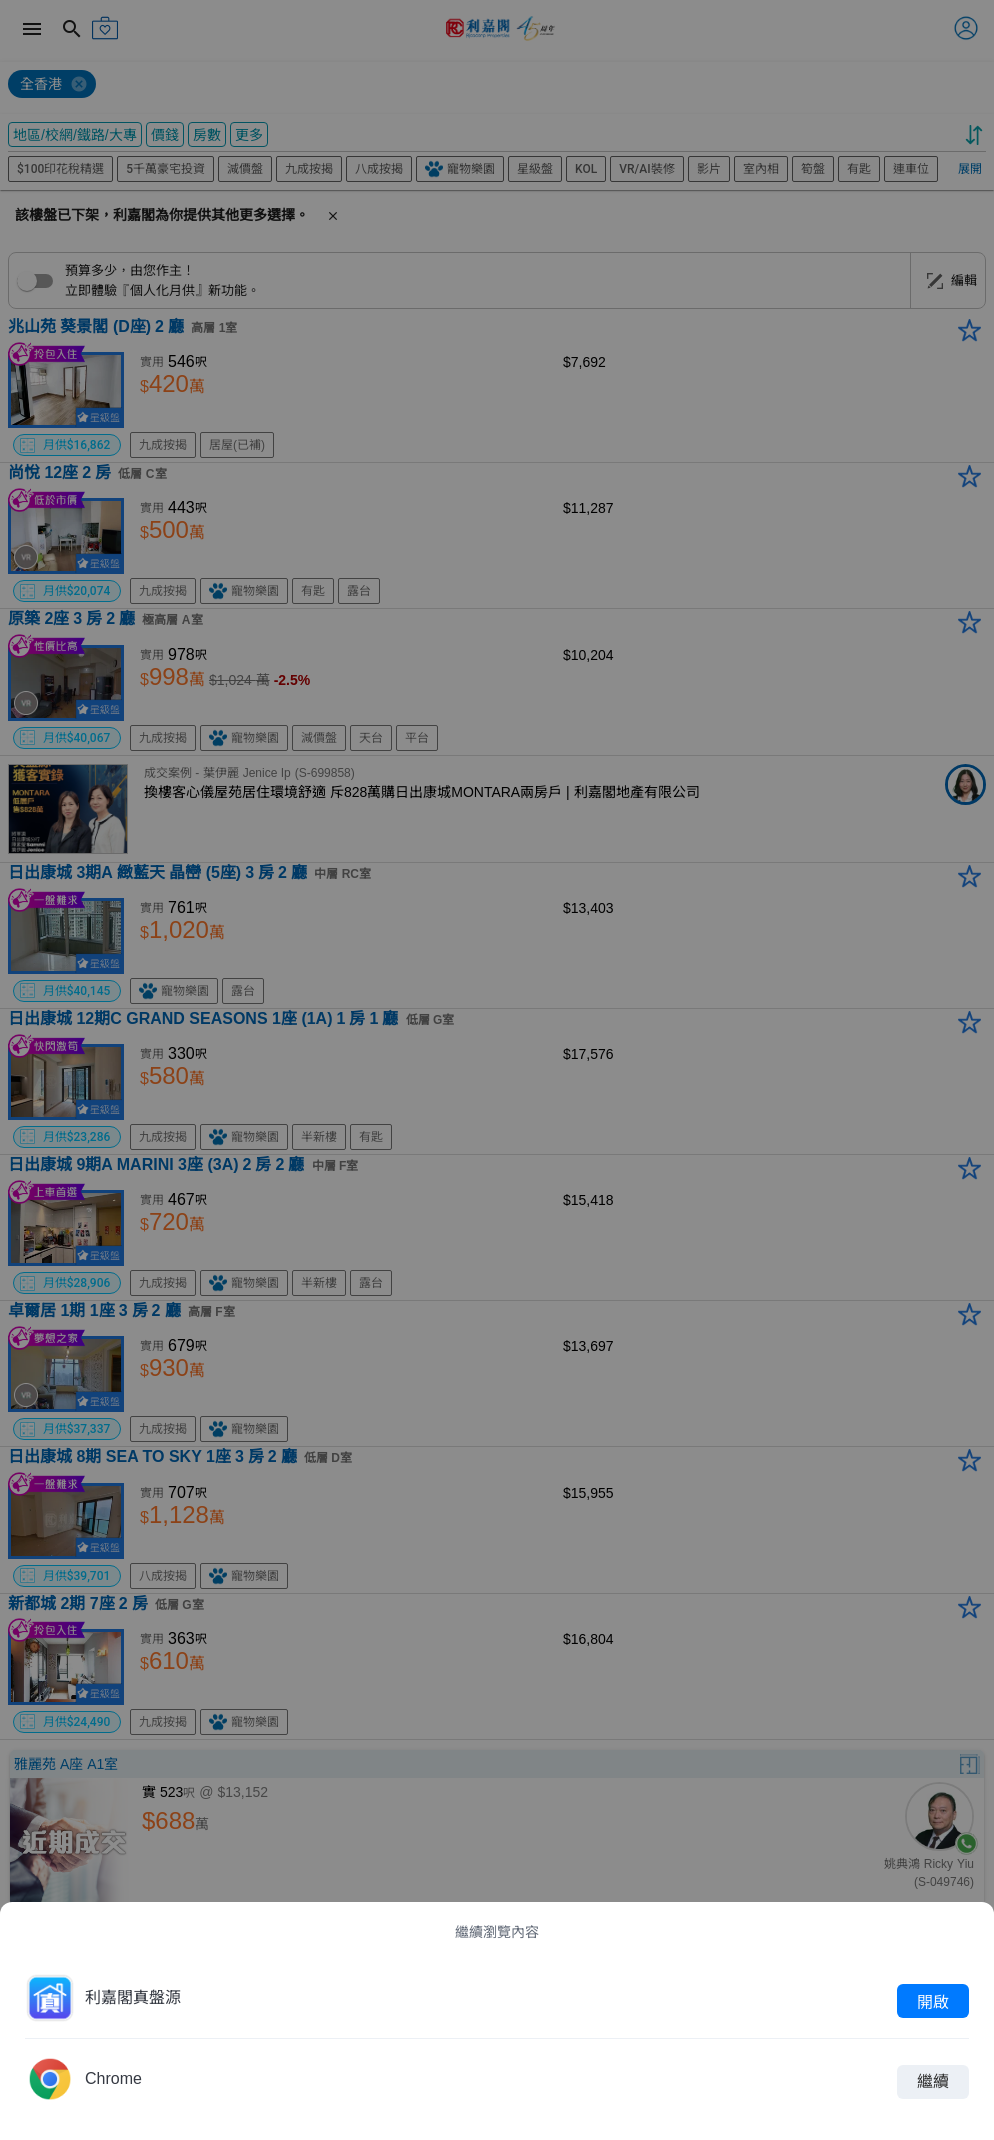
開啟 (933, 2001)
